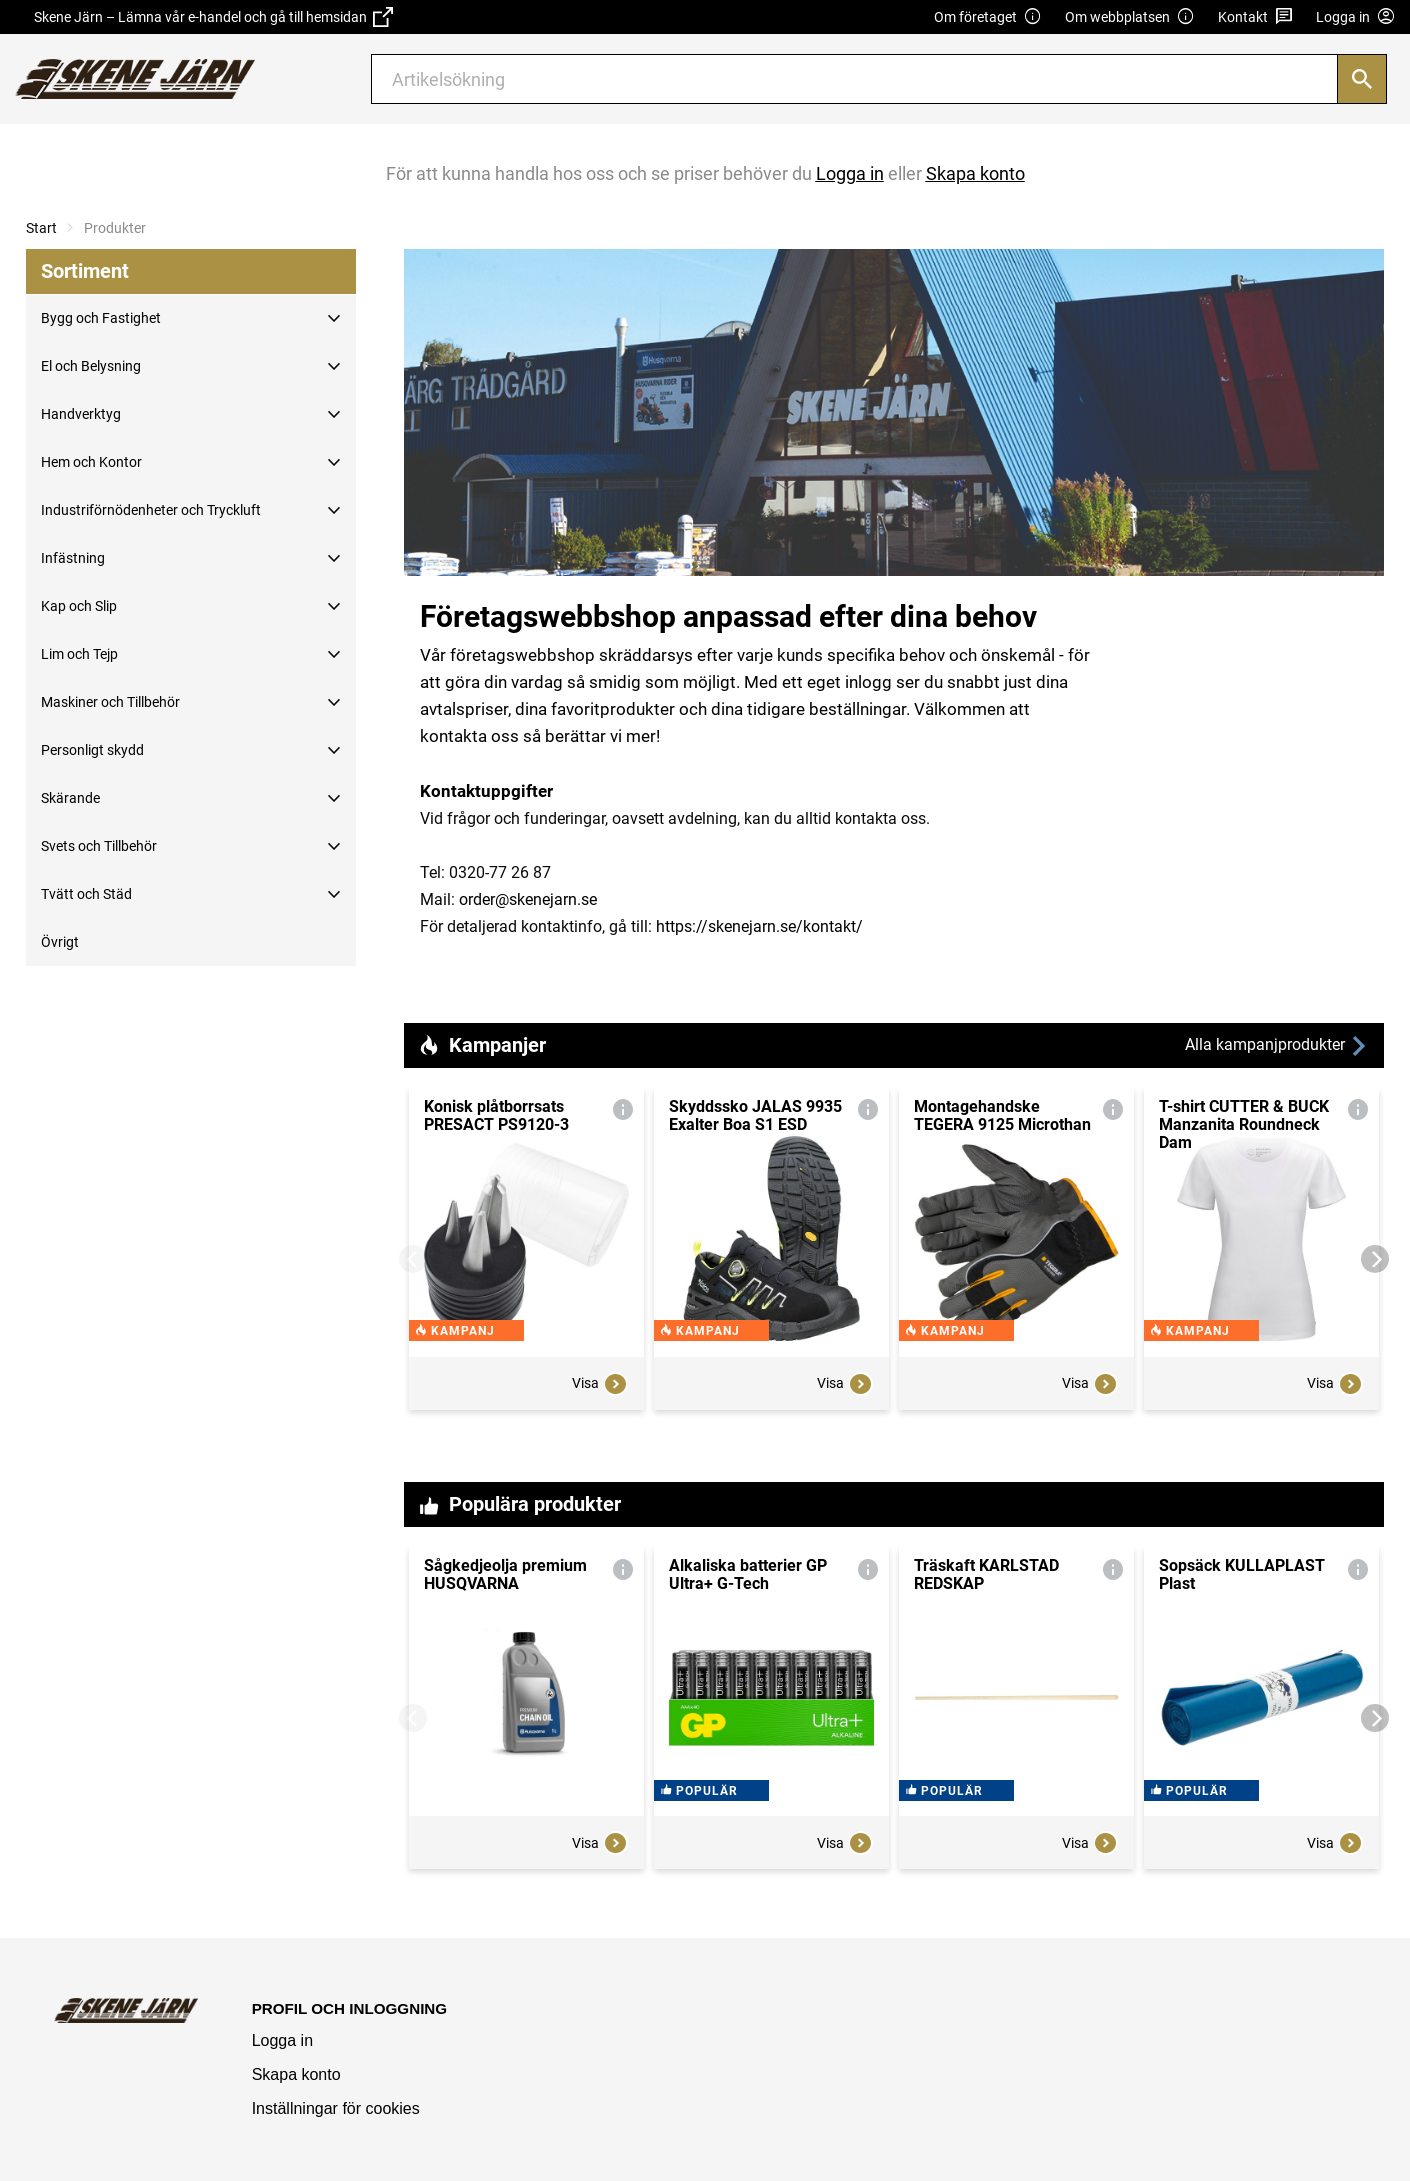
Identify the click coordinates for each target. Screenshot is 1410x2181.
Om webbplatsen (1130, 17)
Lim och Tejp (79, 654)
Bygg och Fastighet (101, 318)
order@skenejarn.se (528, 899)
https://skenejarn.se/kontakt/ (759, 926)
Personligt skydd (92, 750)
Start (41, 228)
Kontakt (1255, 17)
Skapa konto (296, 2074)
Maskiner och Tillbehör (110, 702)
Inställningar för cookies (336, 2108)
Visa (600, 1404)
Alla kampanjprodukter (1277, 1045)
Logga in (282, 2040)
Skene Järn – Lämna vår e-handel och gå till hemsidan (213, 17)
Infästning (73, 558)
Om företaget (988, 17)
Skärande (70, 798)
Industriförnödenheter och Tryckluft (151, 510)
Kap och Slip (79, 606)
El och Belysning (91, 366)
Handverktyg (81, 414)
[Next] (1375, 1259)
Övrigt (60, 942)
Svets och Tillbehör (99, 846)
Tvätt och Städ (86, 894)
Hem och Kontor (91, 462)
